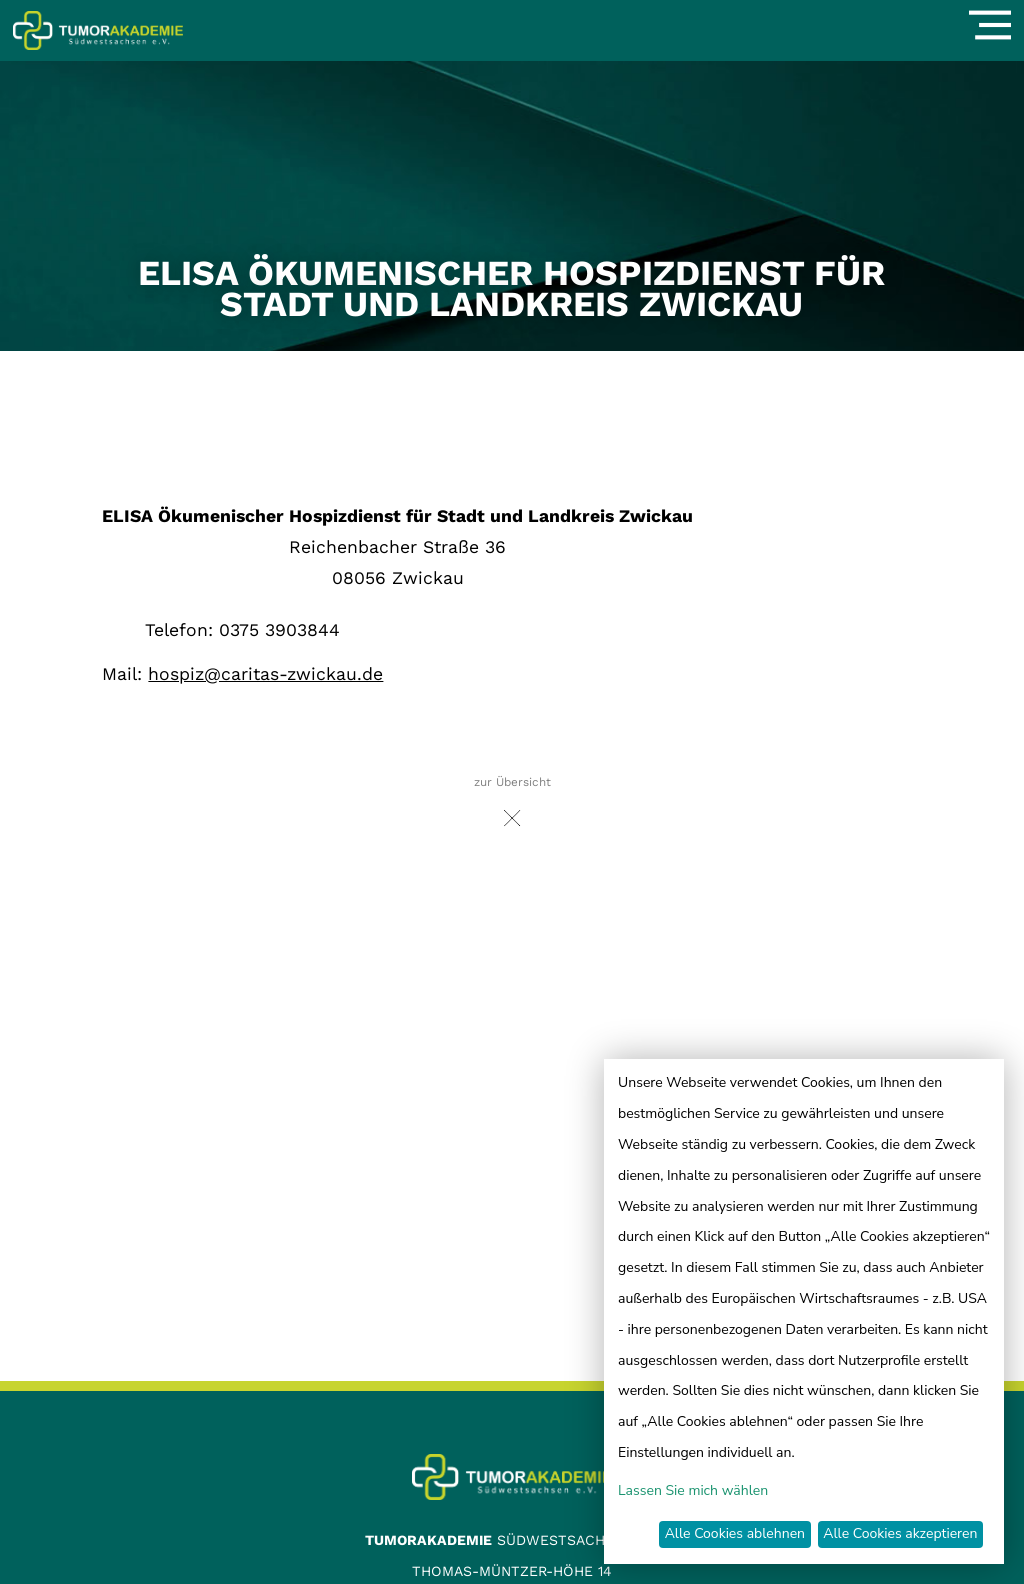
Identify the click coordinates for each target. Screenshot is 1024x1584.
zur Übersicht (512, 806)
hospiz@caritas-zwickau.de (265, 674)
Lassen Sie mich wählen (693, 1490)
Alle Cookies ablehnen (735, 1533)
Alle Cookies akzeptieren (900, 1533)
